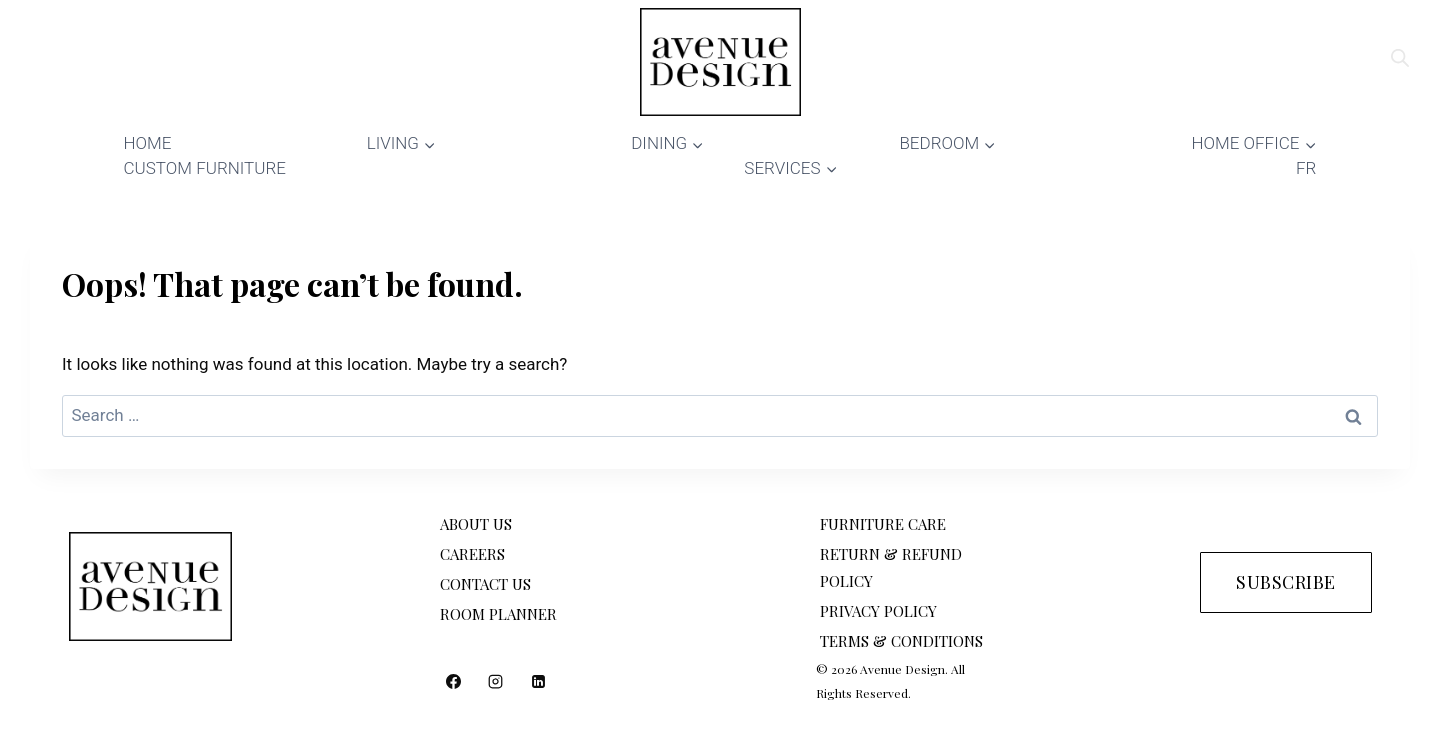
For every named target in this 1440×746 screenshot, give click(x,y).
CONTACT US (485, 584)
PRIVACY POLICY (878, 611)
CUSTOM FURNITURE (205, 168)
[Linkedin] (539, 681)
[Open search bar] (1400, 58)
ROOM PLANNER (498, 614)
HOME (148, 143)
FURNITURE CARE (883, 524)
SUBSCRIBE (1286, 582)
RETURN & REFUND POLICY (891, 567)
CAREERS (472, 554)
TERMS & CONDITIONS (901, 641)
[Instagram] (496, 681)
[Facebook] (453, 681)
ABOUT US (476, 524)
